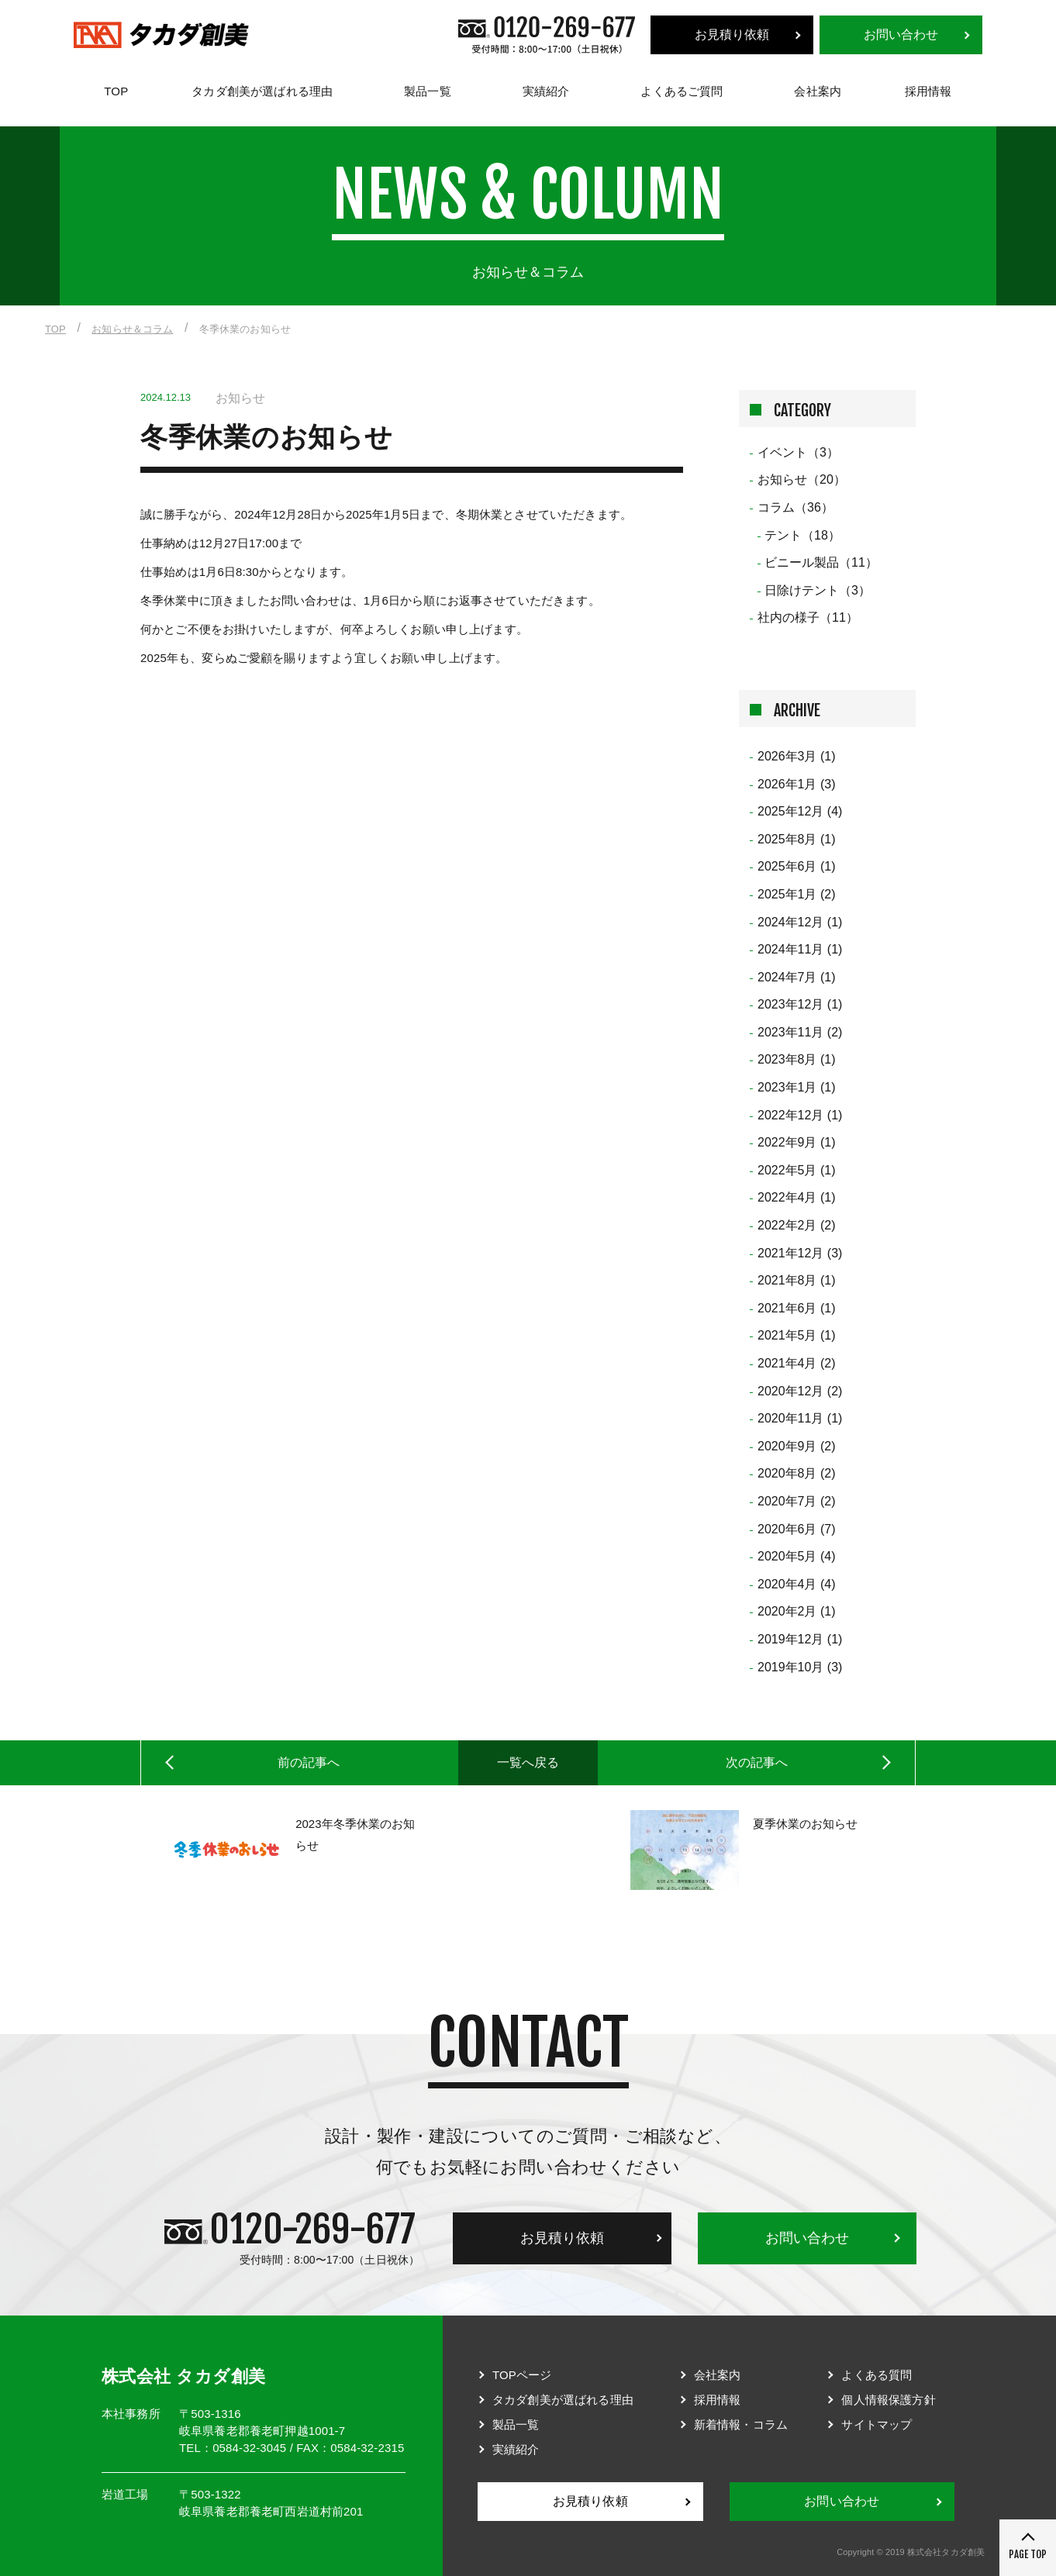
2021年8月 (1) (796, 1280)
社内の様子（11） (807, 617)
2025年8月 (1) (796, 839)
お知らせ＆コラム (132, 329)
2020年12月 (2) (799, 1391)
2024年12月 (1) (799, 922)
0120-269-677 (312, 2229)
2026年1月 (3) (796, 784)
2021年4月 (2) (796, 1363)
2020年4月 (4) (796, 1584)
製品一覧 (427, 91)
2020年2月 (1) (796, 1611)
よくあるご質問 (681, 91)
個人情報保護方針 (888, 2399)
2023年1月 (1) (796, 1087)
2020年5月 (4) (796, 1556)
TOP (116, 91)
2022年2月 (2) (796, 1225)
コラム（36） (795, 507)
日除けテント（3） (817, 590)
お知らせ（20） (801, 479)
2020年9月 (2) (796, 1446)
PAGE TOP (1028, 2554)
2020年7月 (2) (796, 1501)
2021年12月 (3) (799, 1253)
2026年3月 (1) (796, 756)
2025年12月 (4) (799, 811)
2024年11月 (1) (799, 949)
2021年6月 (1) (796, 1308)
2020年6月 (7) (796, 1529)
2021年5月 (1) (796, 1335)
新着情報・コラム (741, 2424)
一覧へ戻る (528, 1762)
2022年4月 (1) (796, 1197)
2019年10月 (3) (799, 1667)
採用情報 (928, 91)
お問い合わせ (901, 34)
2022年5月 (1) (796, 1170)
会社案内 (817, 91)
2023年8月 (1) (796, 1059)
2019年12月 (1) (799, 1639)
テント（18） (802, 535)
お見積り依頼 (732, 34)
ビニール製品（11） (821, 562)
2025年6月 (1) (796, 866)
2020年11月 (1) (799, 1418)
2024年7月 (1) (796, 977)
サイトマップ (876, 2424)
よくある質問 (876, 2374)
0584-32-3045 (249, 2447)
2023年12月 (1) (799, 1004)
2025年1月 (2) (796, 894)
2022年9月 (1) (796, 1142)
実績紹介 (546, 91)
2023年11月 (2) (799, 1032)
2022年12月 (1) (799, 1115)
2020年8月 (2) (796, 1473)
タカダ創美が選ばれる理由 (262, 91)
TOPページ (521, 2374)
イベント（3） (798, 452)
